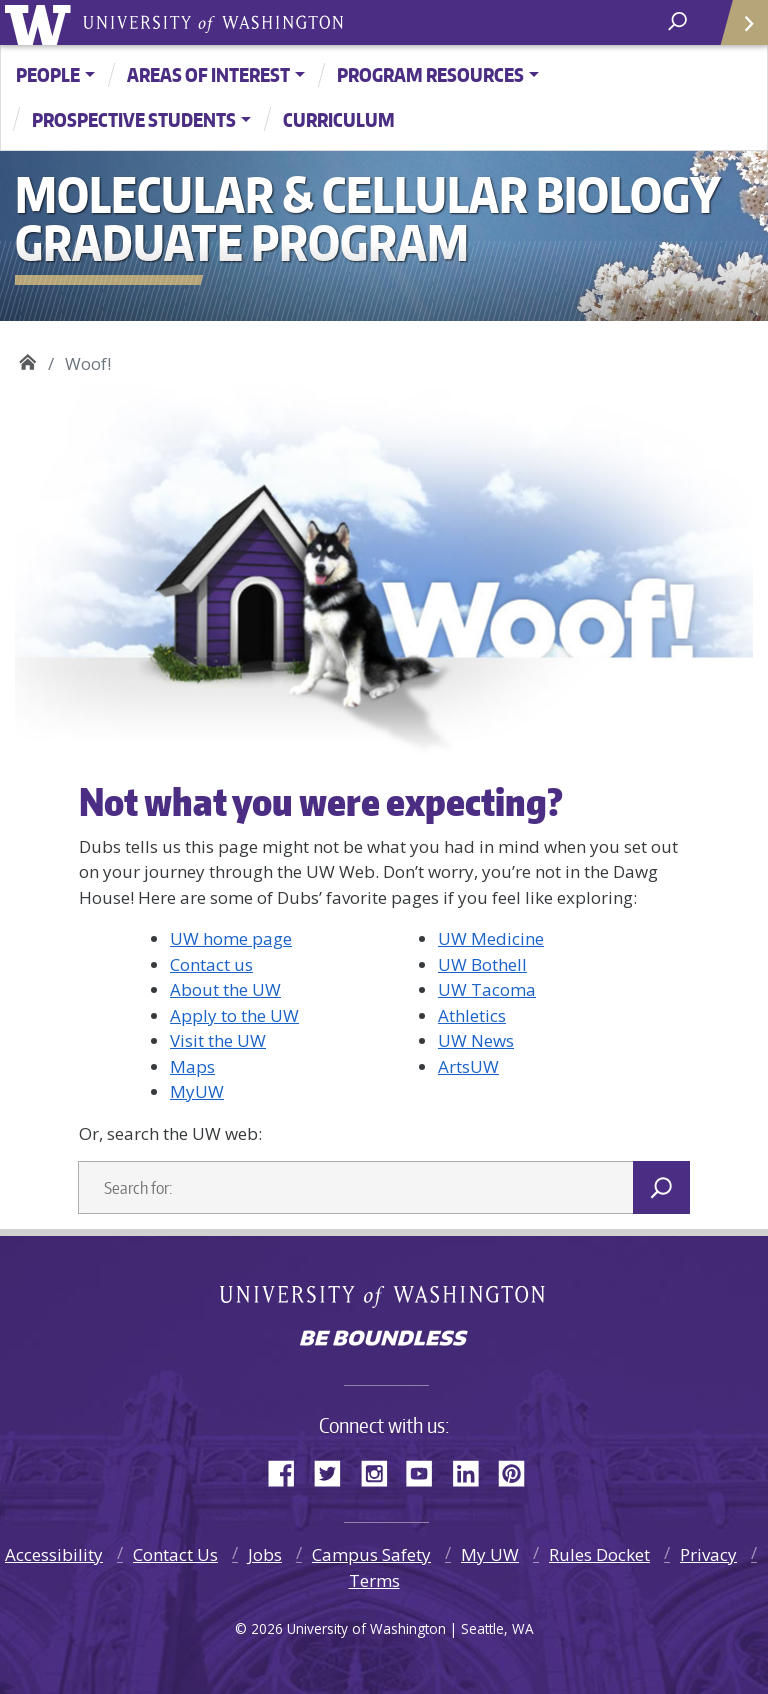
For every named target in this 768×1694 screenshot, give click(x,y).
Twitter (335, 1470)
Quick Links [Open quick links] (737, 30)
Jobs (265, 1554)
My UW (490, 1554)
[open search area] (679, 21)
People (48, 74)
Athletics (472, 1015)
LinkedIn (473, 1470)
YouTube (427, 1470)
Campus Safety (371, 1554)
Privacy (708, 1554)
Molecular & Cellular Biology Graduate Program (27, 359)
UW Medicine (491, 938)
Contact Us (175, 1554)
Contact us (211, 964)
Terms (374, 1580)
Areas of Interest (208, 74)
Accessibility (54, 1554)
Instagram (381, 1470)
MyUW (197, 1091)
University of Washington (41, 22)
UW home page (231, 938)
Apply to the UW (234, 1015)
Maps (192, 1066)
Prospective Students (134, 119)
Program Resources (430, 74)
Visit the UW (218, 1040)
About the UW (225, 989)
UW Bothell (482, 964)
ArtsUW (468, 1066)
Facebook (289, 1470)
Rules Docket (599, 1554)
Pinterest (519, 1470)
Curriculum (339, 119)
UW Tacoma (487, 989)
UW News (476, 1040)
